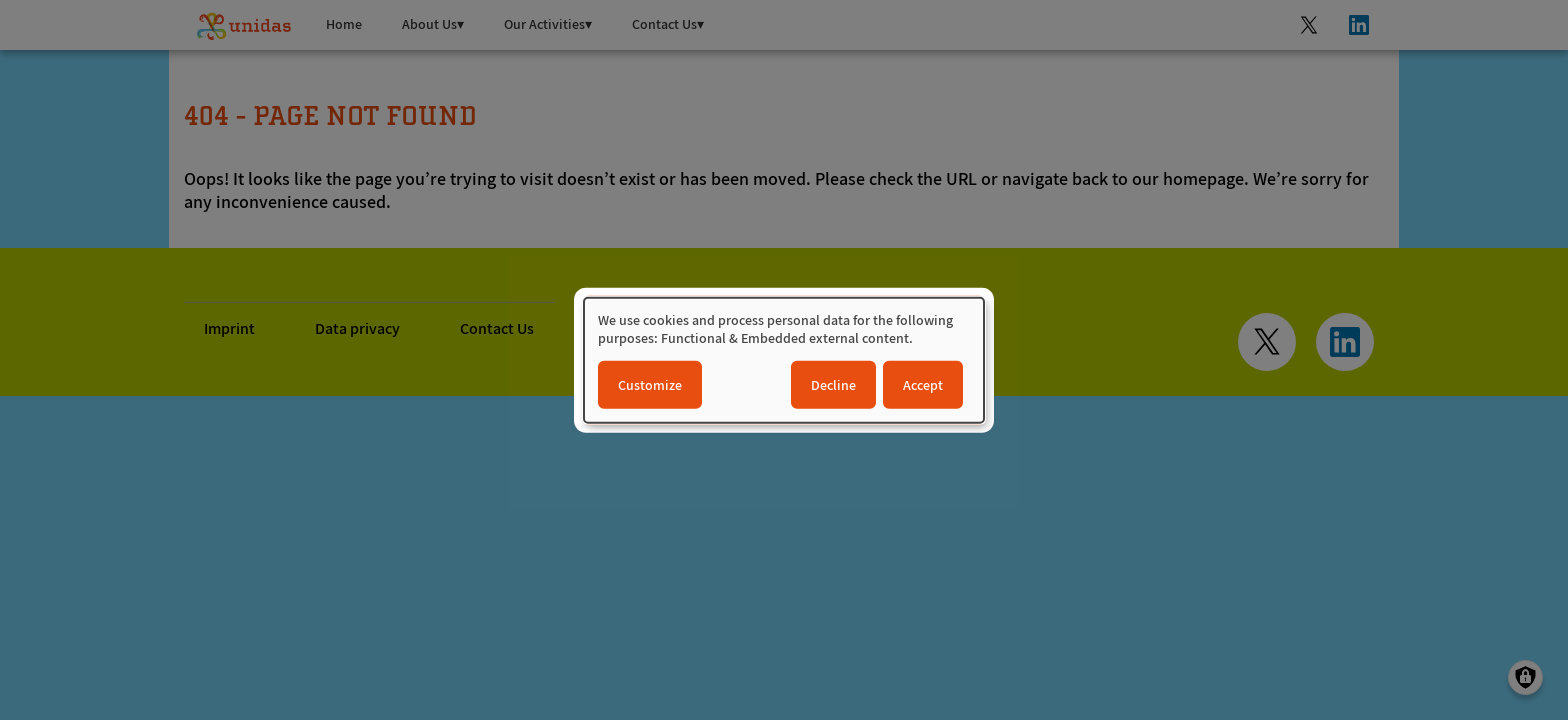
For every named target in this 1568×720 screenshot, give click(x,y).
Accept (923, 384)
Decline (833, 384)
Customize (650, 384)
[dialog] (784, 360)
